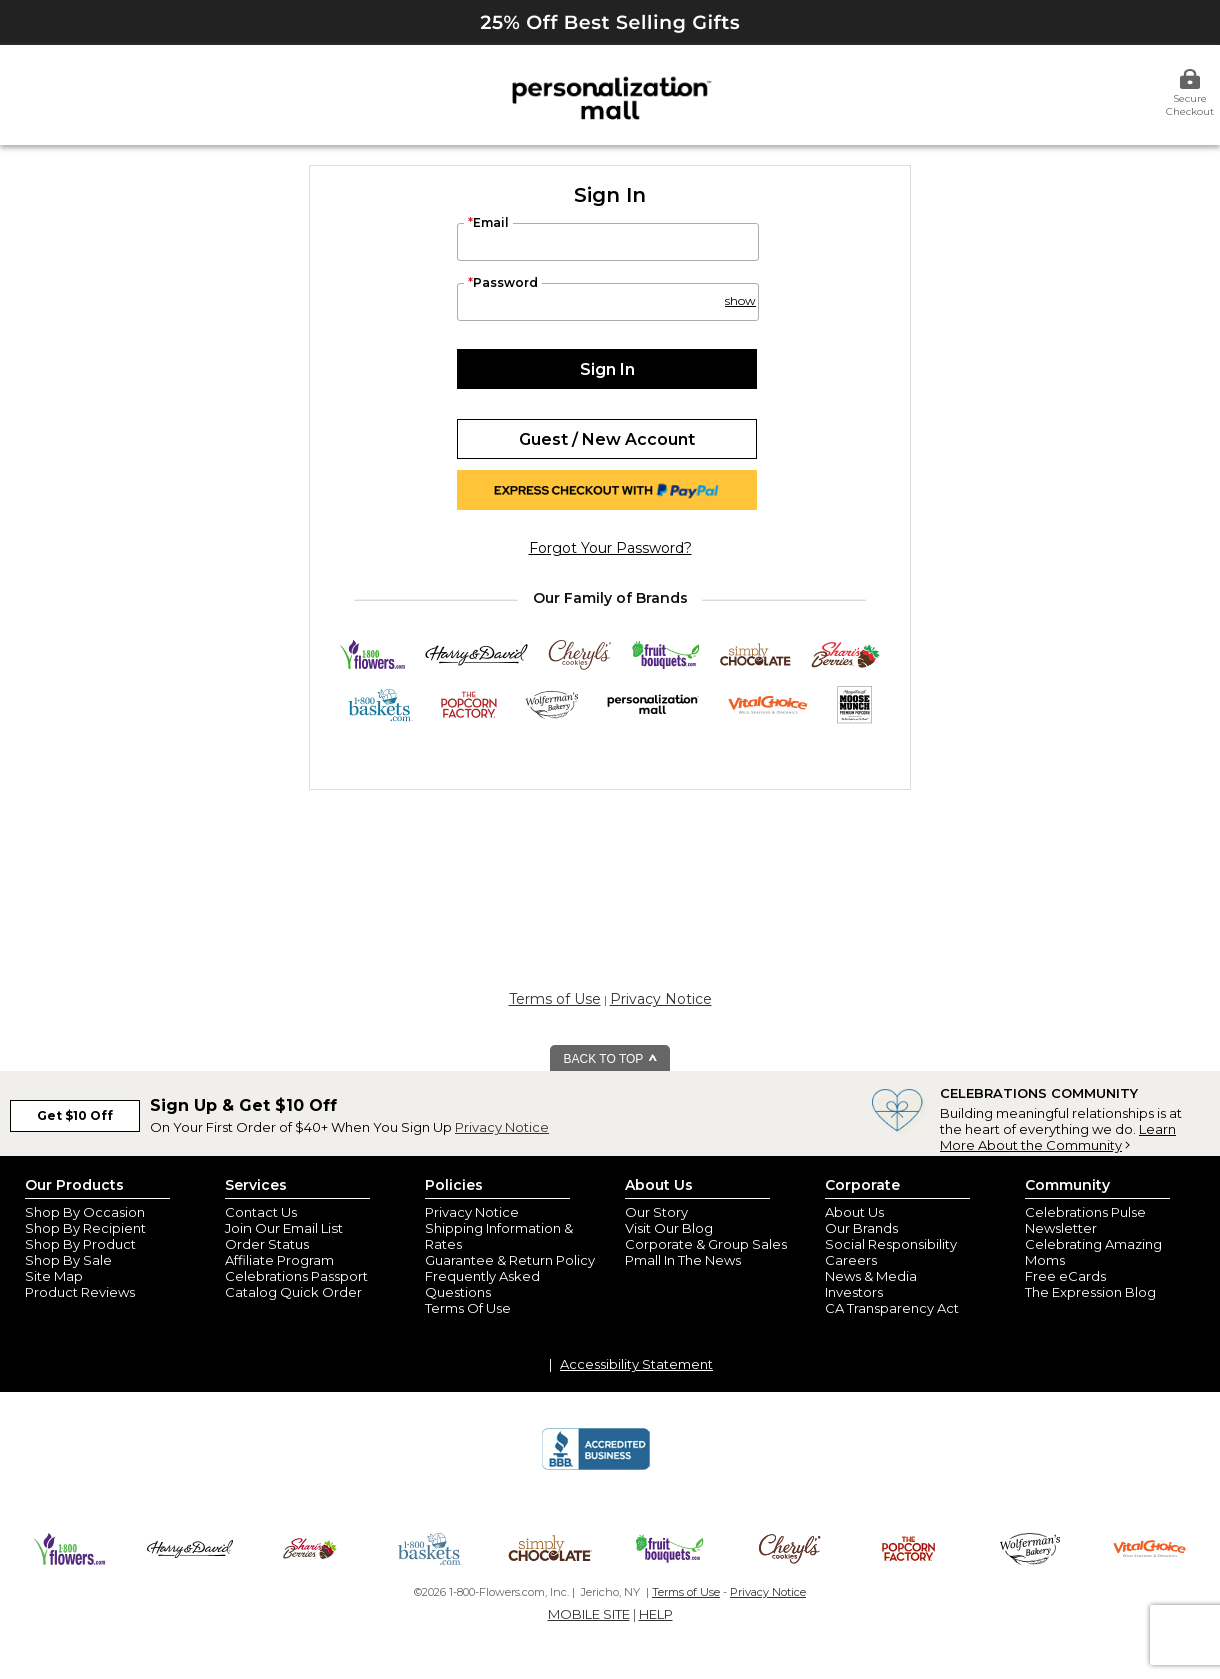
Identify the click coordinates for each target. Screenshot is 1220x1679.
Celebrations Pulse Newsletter (1085, 1220)
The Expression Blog (1090, 1292)
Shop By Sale (68, 1260)
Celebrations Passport (296, 1276)
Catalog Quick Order (293, 1292)
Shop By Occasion (85, 1212)
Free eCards (1065, 1276)
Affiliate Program (279, 1260)
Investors (854, 1292)
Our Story (656, 1212)
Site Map (54, 1276)
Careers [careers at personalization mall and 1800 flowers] (851, 1260)
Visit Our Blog (669, 1228)
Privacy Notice (661, 999)
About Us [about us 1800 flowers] (854, 1212)
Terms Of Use (468, 1308)
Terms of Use (555, 999)
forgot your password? (610, 548)
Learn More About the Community (1058, 1137)
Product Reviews (80, 1292)
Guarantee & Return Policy (510, 1260)
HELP (656, 1614)
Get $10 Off (75, 1115)
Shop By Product (80, 1244)
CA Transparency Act (892, 1308)
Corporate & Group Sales (706, 1244)
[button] (739, 292)
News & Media (871, 1276)
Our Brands (861, 1228)
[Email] (608, 242)
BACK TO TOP (611, 1059)
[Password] (608, 302)
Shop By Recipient (85, 1228)
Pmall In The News (683, 1260)
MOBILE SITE (589, 1614)
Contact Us (261, 1212)
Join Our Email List (284, 1228)
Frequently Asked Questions (482, 1284)
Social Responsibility (891, 1244)
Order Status (267, 1244)
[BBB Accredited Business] (596, 1467)
